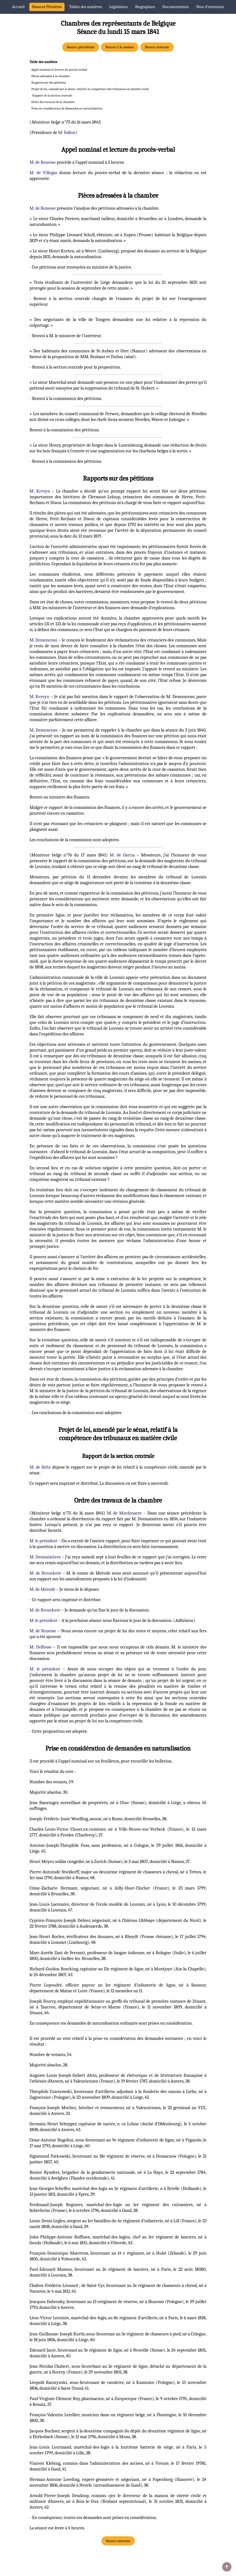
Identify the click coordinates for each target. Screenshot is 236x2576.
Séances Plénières (47, 6)
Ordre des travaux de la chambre (53, 102)
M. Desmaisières (45, 1557)
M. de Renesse (43, 162)
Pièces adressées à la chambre (50, 76)
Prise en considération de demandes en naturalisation (67, 108)
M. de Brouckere (45, 1573)
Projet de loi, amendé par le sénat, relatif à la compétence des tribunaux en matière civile (90, 89)
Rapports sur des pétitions (48, 83)
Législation (118, 6)
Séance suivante (157, 47)
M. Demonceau (43, 640)
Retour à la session (120, 47)
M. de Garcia (122, 855)
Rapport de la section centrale (52, 95)
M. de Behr (40, 1467)
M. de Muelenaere (124, 1513)
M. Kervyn (40, 491)
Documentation (175, 6)
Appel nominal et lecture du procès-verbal (59, 70)
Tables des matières (85, 6)
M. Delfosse (41, 1647)
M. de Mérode (42, 1589)
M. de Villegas (43, 172)
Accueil (18, 6)
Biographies (145, 6)
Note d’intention (210, 6)
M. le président (43, 1540)
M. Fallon (66, 132)
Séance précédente (80, 47)
